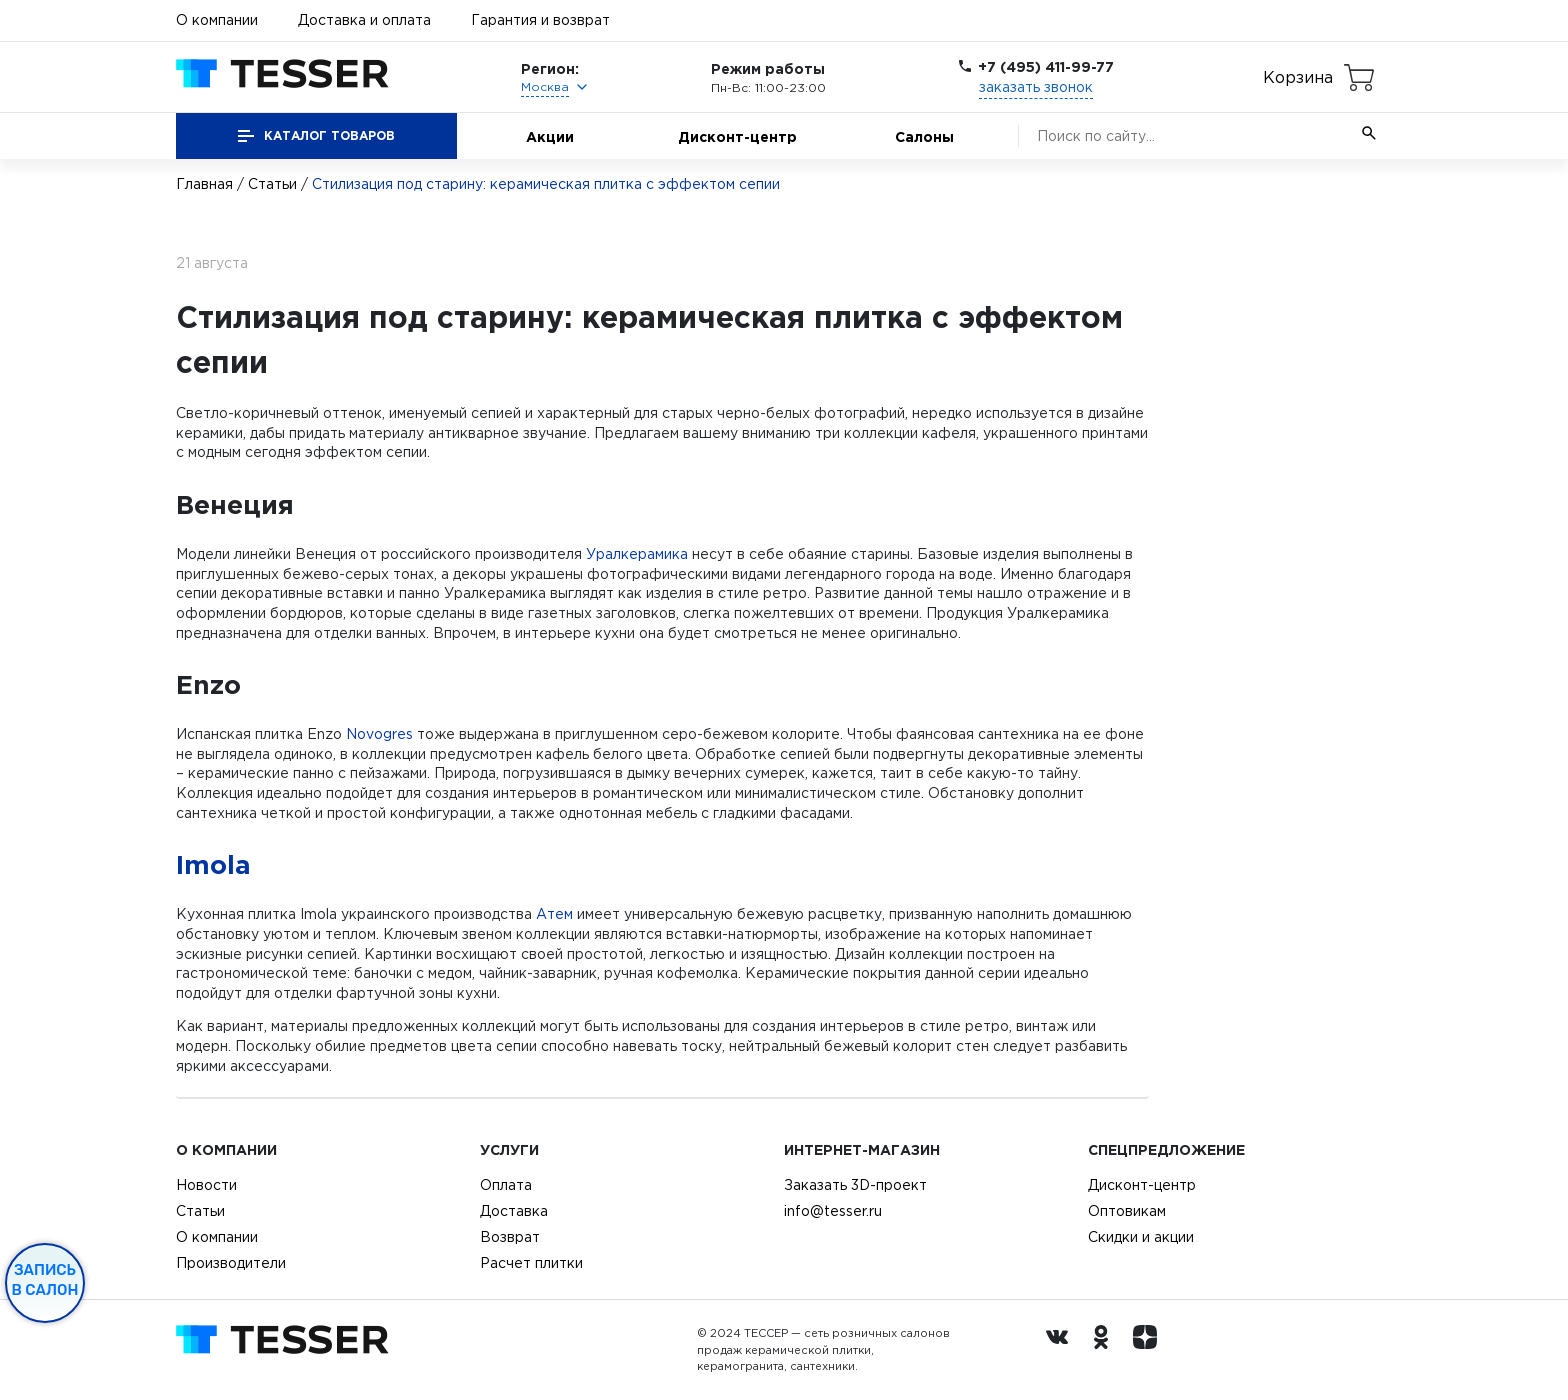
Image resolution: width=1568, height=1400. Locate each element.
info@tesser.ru (833, 1211)
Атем (554, 914)
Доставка (514, 1211)
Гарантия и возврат (540, 20)
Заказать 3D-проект (855, 1185)
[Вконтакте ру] (1062, 1350)
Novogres (379, 734)
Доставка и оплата (364, 20)
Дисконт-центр (737, 136)
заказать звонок (1036, 87)
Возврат (510, 1237)
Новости (206, 1185)
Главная (204, 184)
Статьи (272, 184)
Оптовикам (1127, 1211)
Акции (550, 136)
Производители (231, 1263)
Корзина (1298, 77)
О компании (217, 20)
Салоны (924, 136)
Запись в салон (45, 1280)
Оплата (506, 1185)
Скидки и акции (1141, 1237)
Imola (213, 864)
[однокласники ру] (1106, 1350)
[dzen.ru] (1150, 1350)
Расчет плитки (531, 1263)
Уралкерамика (637, 554)
